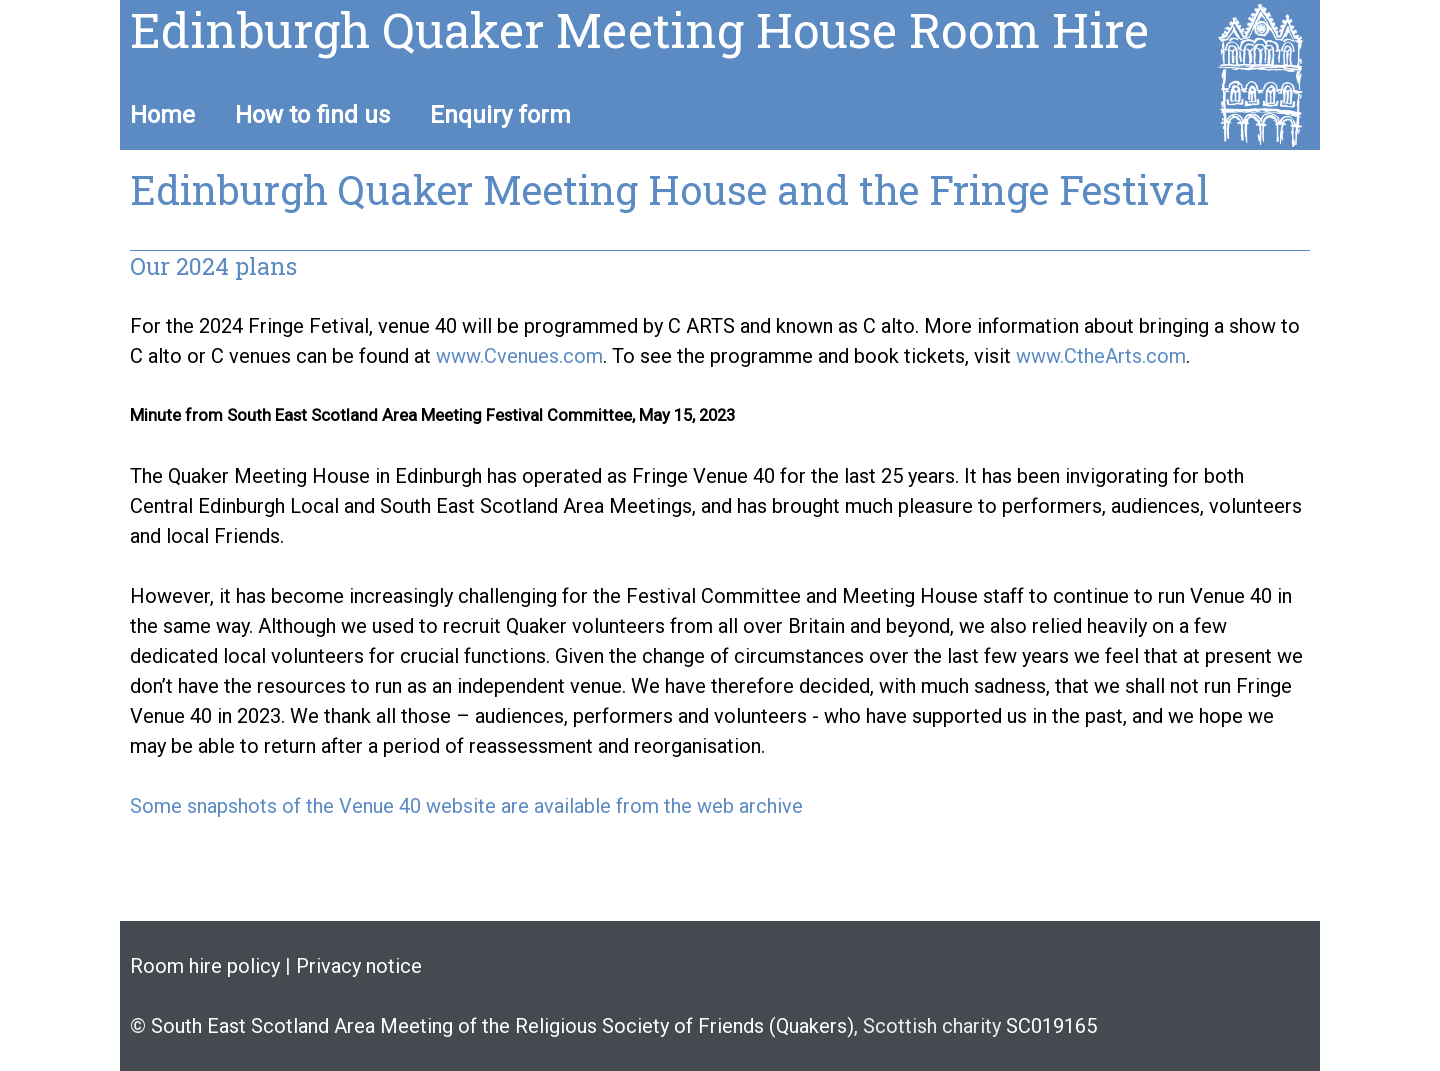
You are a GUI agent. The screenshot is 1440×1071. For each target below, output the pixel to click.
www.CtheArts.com (1101, 356)
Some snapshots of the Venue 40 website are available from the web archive (466, 806)
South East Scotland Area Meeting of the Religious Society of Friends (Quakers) (502, 1026)
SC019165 (1049, 1026)
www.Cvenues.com (519, 356)
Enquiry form (500, 115)
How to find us (312, 115)
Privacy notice (359, 966)
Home (162, 115)
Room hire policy (205, 966)
